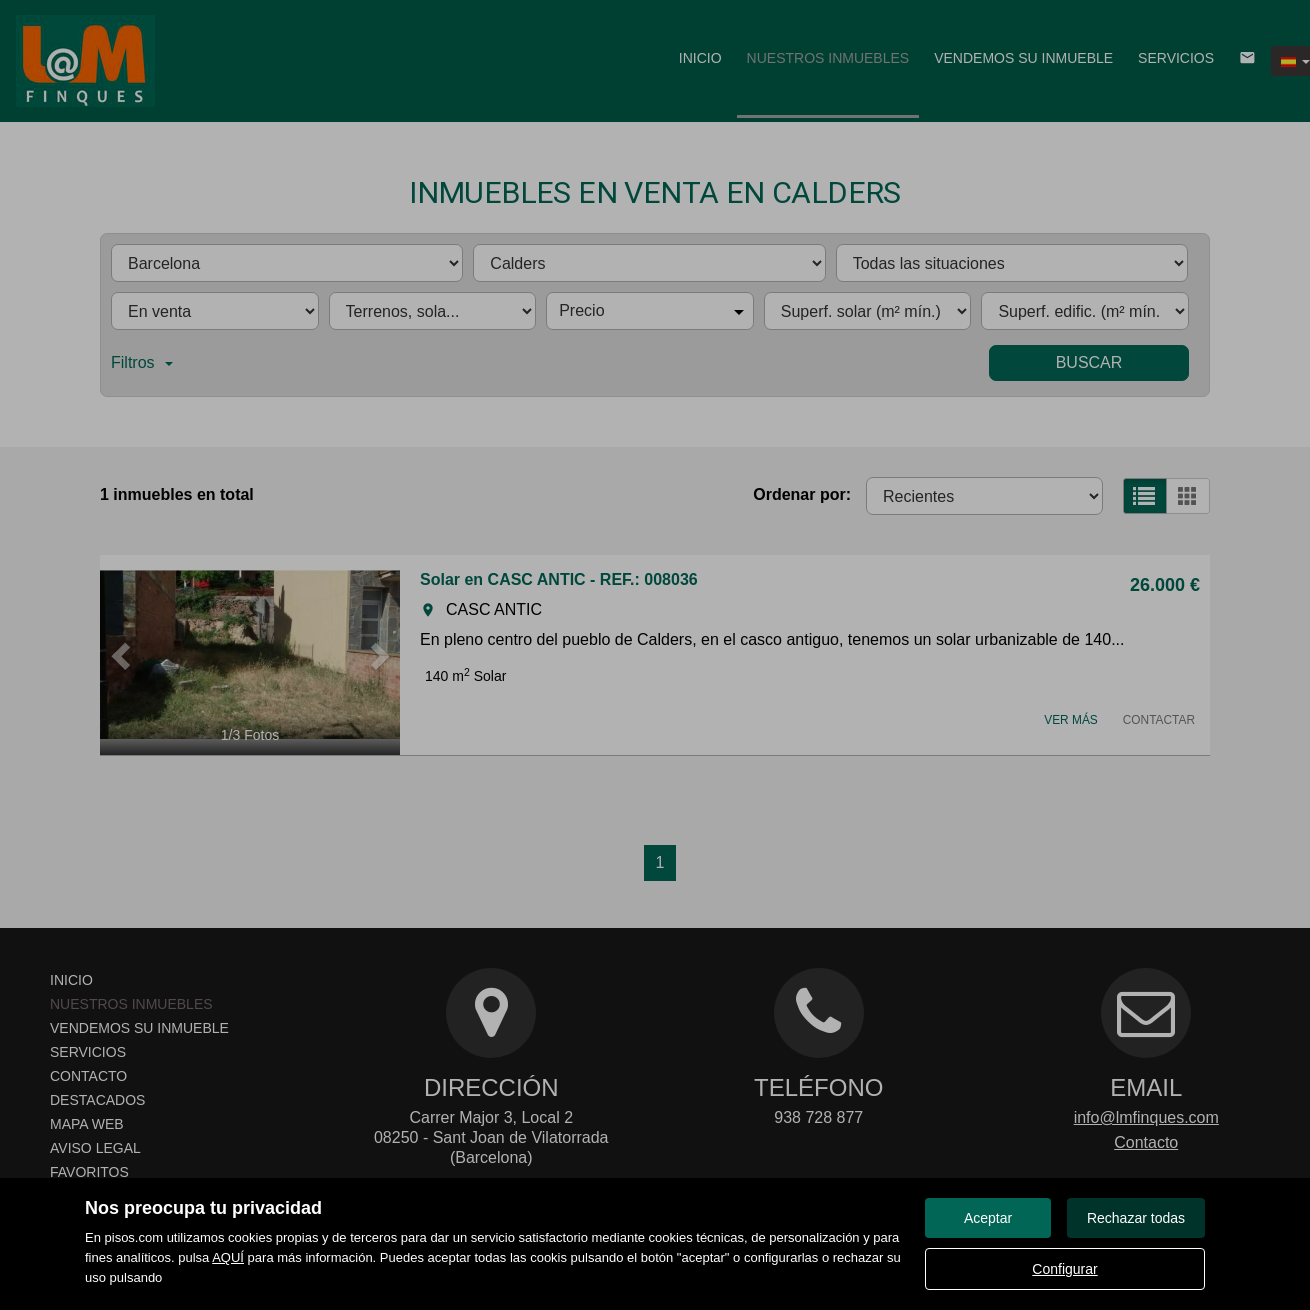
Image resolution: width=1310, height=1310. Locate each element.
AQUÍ (228, 1257)
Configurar (1064, 1269)
